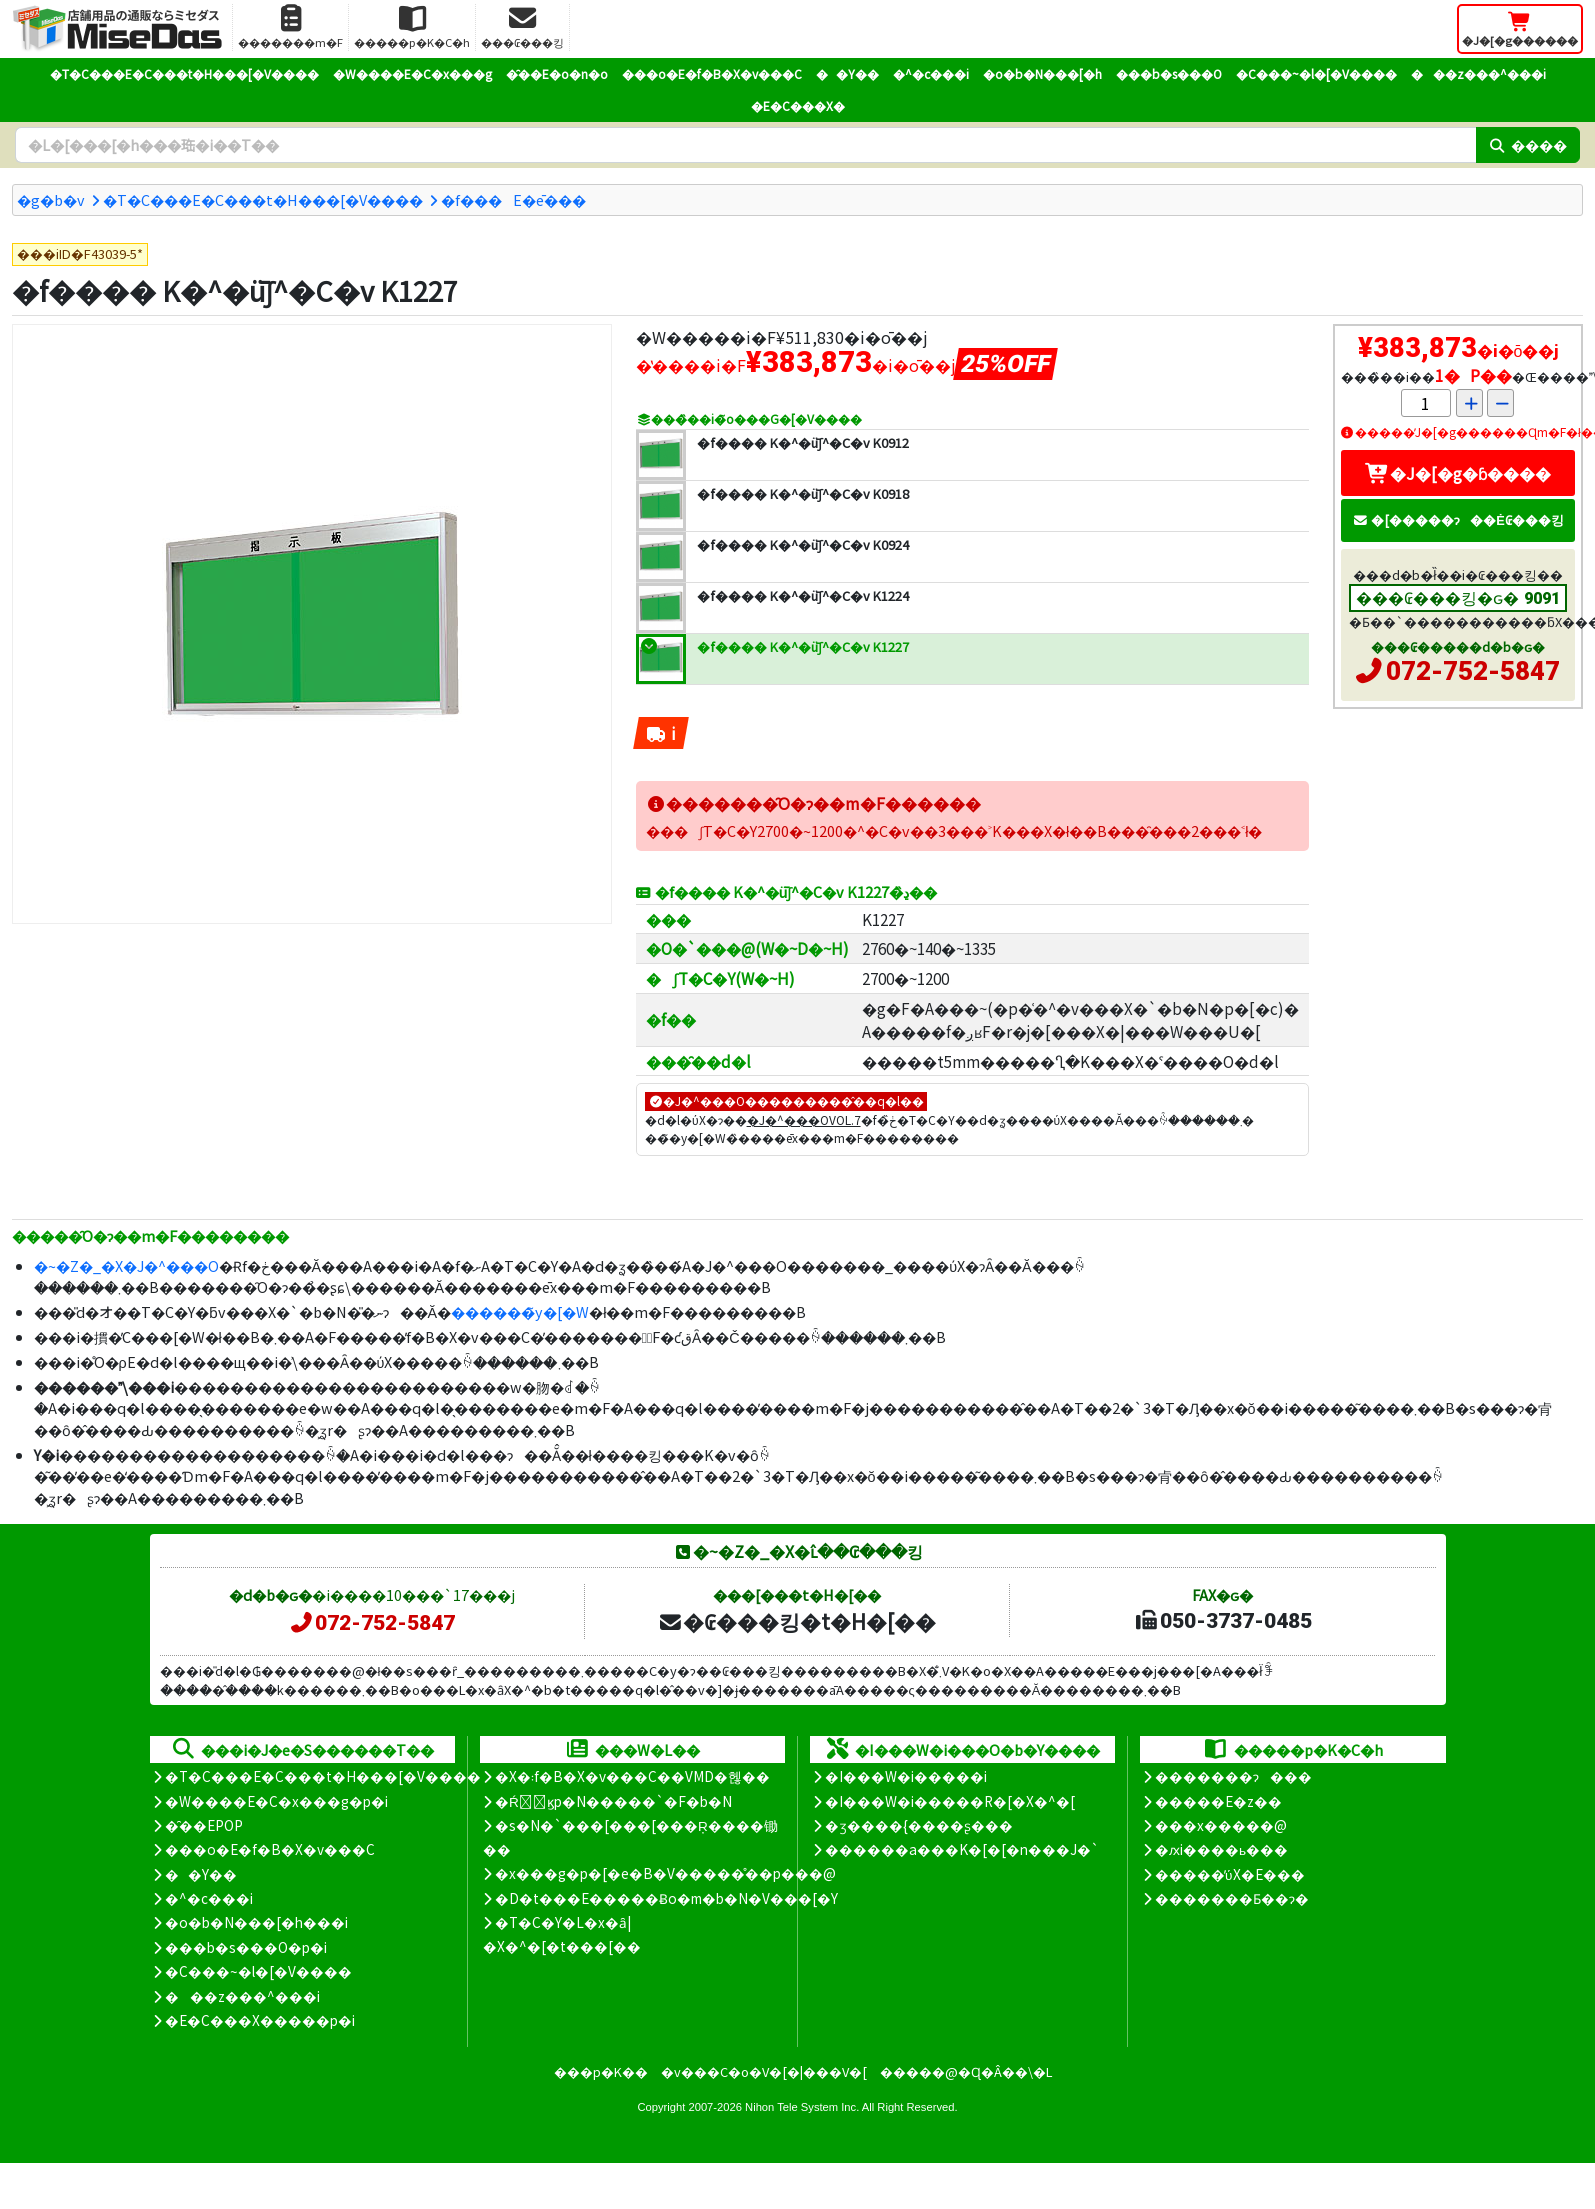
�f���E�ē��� (513, 199)
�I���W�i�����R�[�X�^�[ (950, 1801)
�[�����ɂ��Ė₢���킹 (1458, 519)
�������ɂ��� (1233, 1776)
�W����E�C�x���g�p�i (276, 1801)
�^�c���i (931, 73)
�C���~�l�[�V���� (1316, 73)
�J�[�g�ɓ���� (1458, 473)
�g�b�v (51, 199)
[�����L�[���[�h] (745, 145)
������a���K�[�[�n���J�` (962, 1849)
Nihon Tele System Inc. (802, 2107)
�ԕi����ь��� (1221, 1849)
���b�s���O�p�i (246, 1947)
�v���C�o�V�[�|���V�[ (764, 2071)
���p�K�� (601, 2071)
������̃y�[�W (520, 1311)
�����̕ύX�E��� (1229, 1874)
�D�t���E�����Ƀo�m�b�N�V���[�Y (666, 1898)
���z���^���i (1478, 73)
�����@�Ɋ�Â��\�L (966, 2071)
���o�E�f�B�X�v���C (712, 73)
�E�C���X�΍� (798, 105)
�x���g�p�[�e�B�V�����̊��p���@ (665, 1873)
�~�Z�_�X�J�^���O (126, 1265)
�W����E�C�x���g (412, 73)
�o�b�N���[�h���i (256, 1922)
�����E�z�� (1218, 1801)
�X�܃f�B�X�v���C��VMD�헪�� (632, 1776)
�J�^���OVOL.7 (804, 1119)
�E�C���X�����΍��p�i (260, 2020)
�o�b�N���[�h (1042, 73)
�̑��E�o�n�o (557, 73)
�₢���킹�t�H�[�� (796, 1621)
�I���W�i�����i (906, 1776)
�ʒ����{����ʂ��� (919, 1825)
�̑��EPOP (204, 1825)
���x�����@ (1221, 1825)
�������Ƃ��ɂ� (1232, 1898)
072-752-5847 (1473, 671)
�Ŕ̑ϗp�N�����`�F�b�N (613, 1801)
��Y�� (847, 73)
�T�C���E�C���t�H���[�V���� (184, 73)
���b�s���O (1169, 73)
